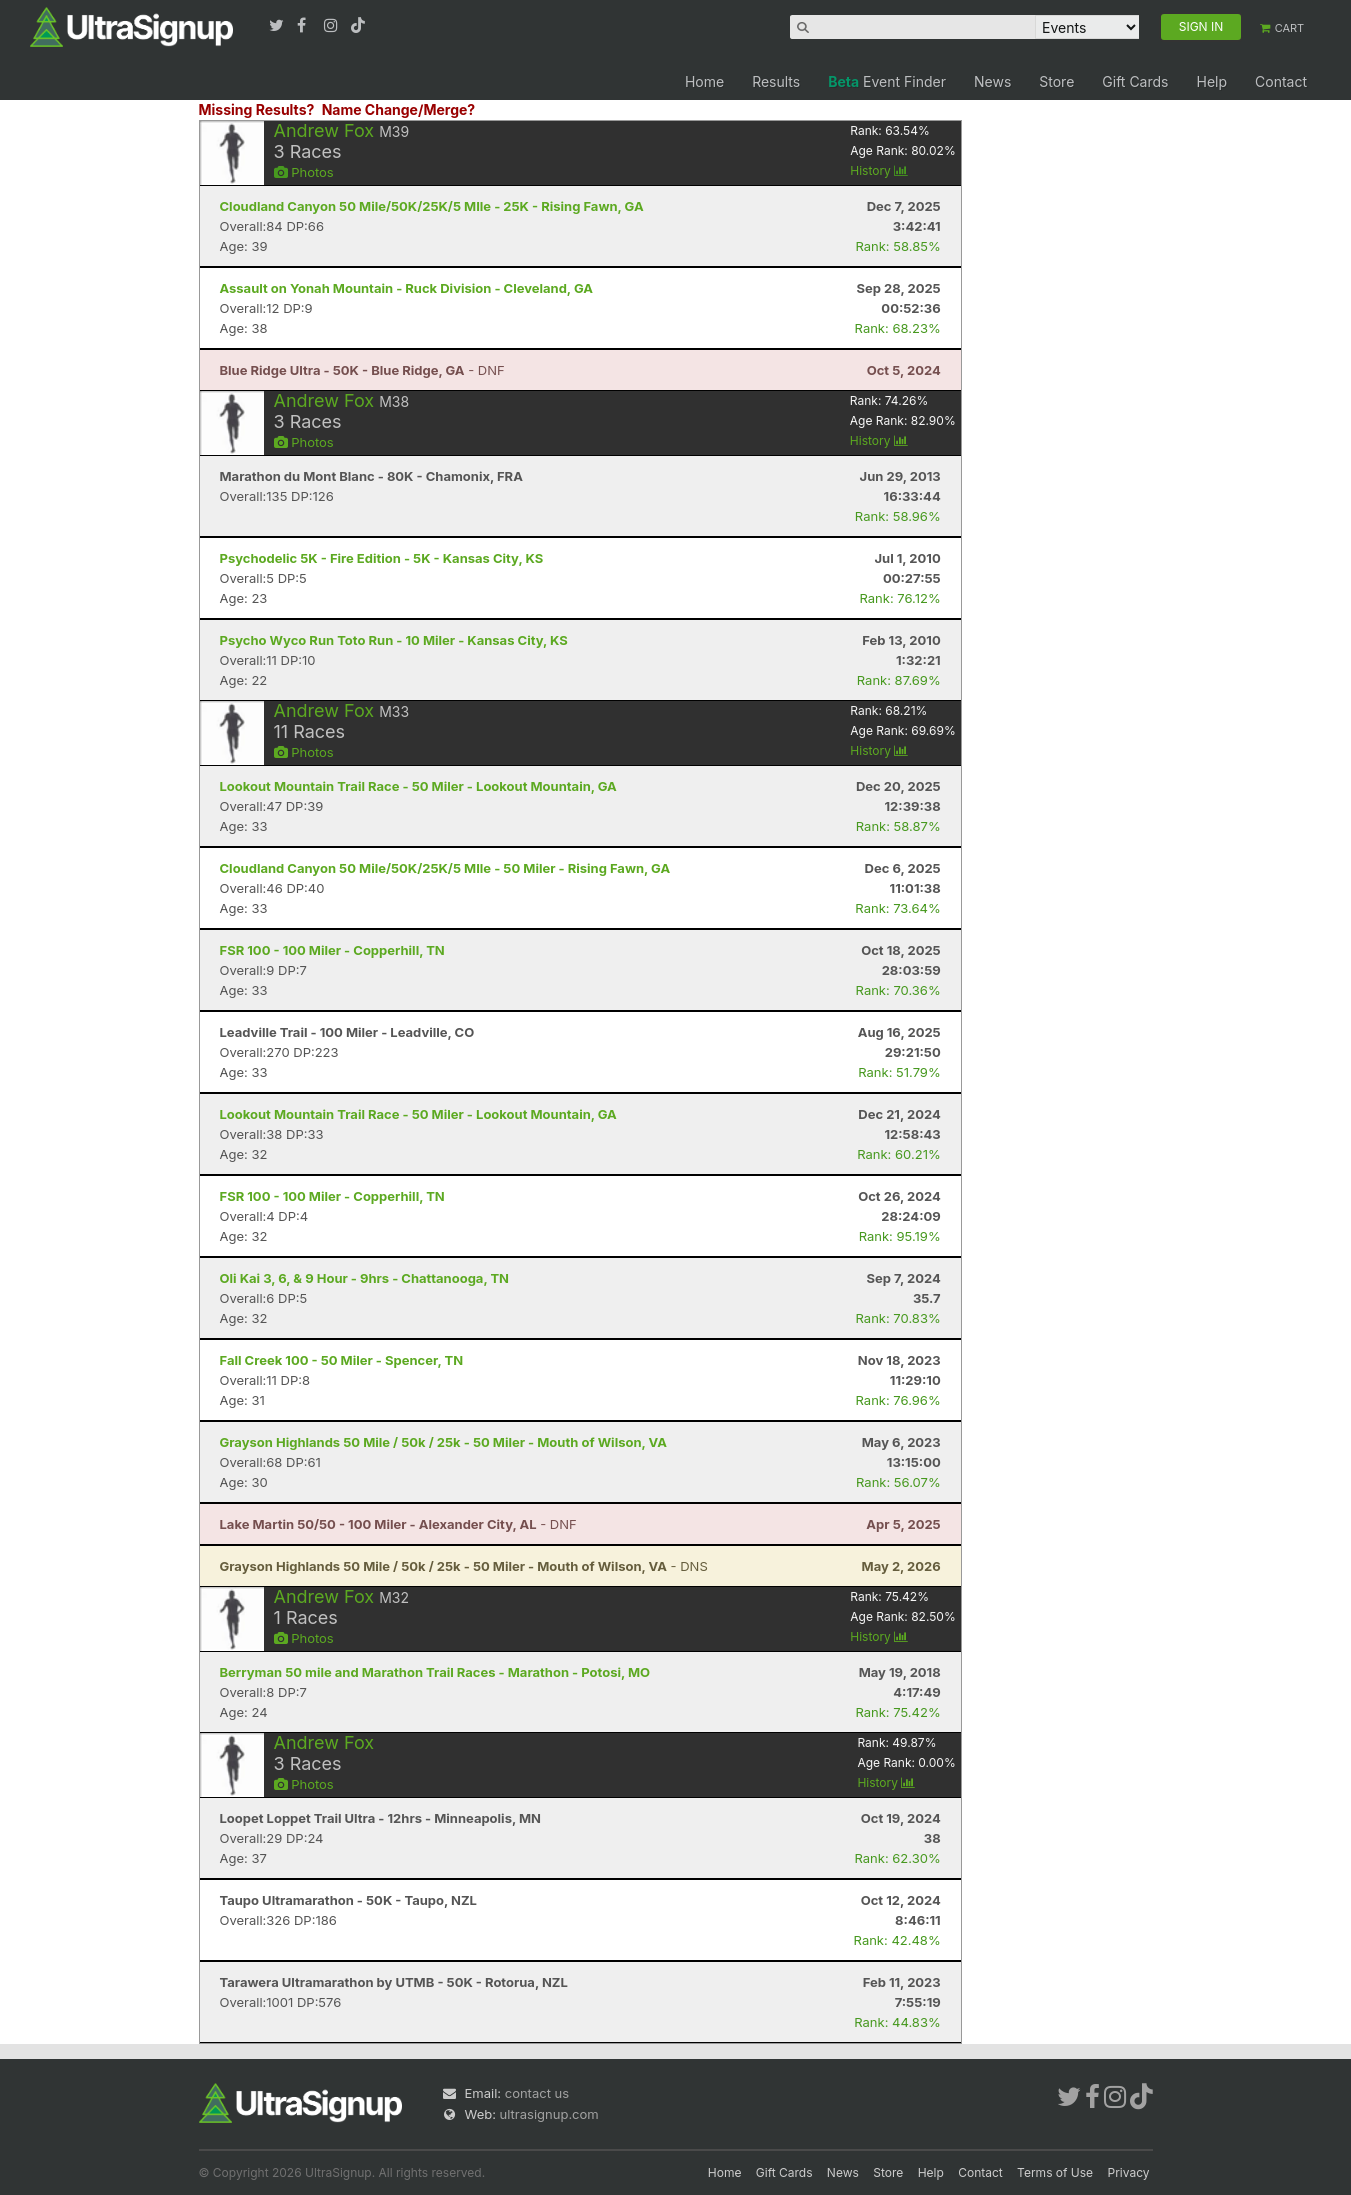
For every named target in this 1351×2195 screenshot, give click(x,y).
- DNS (464, 1566)
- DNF (362, 370)
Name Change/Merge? (399, 109)
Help (1211, 81)
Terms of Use (1055, 2172)
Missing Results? (257, 109)
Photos (304, 172)
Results (776, 81)
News (992, 81)
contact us (537, 2093)
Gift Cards (1135, 81)
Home (704, 81)
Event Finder (887, 81)
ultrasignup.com (549, 2114)
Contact (1281, 81)
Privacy (1129, 2172)
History (879, 170)
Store (1056, 81)
